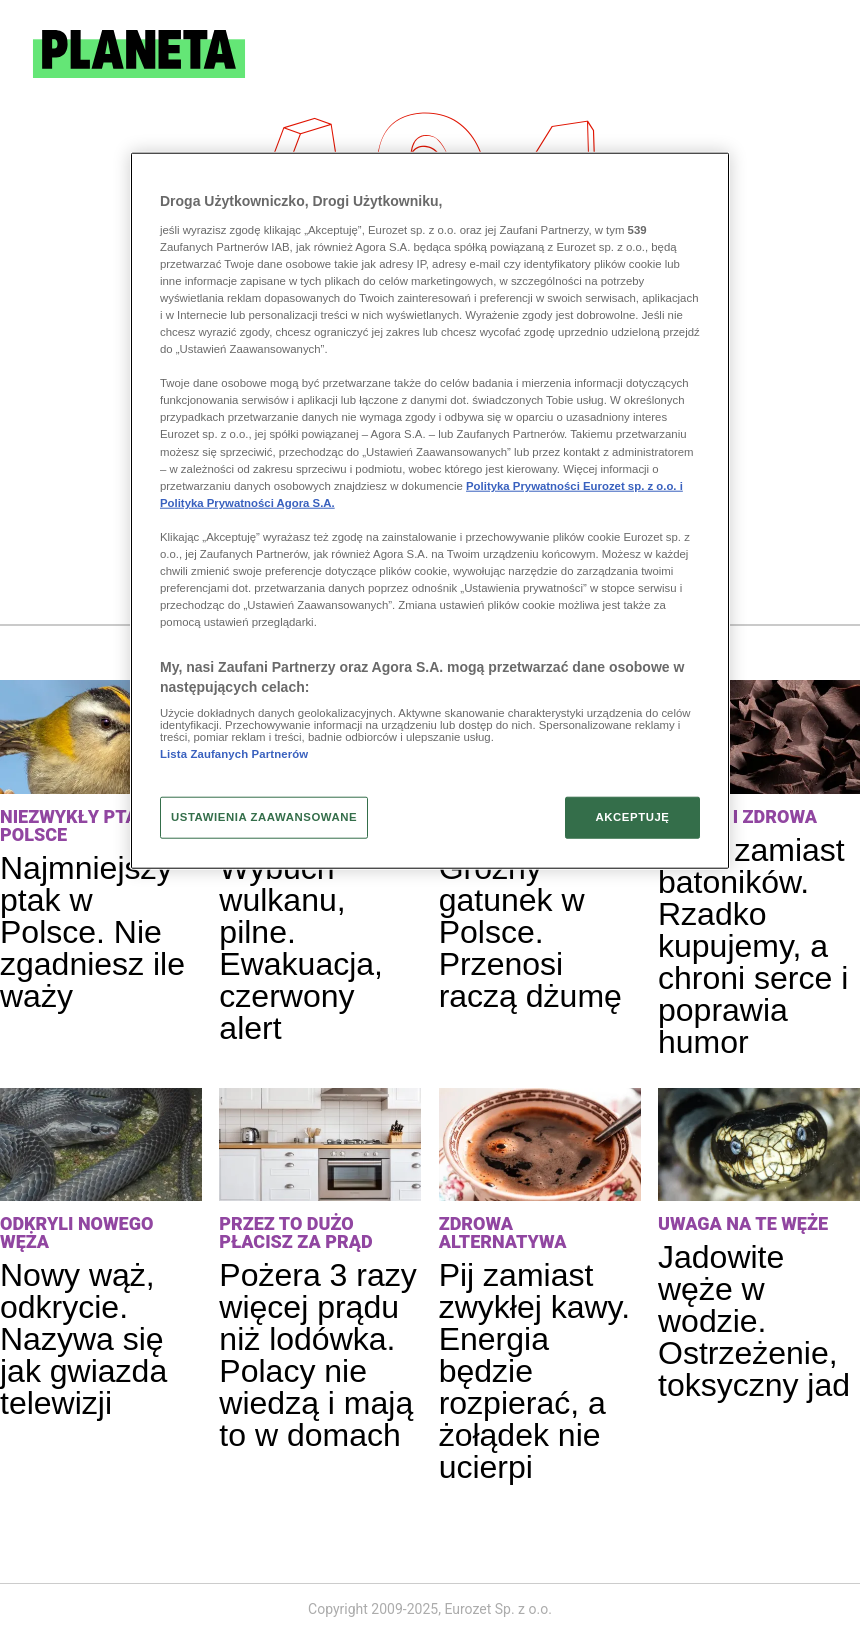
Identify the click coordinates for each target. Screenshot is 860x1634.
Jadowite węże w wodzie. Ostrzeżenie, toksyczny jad (754, 1321)
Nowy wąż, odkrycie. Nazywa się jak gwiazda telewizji (83, 1339)
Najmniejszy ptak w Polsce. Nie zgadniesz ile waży (92, 932)
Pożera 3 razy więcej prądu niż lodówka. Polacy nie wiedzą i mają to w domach (317, 1355)
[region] (430, 511)
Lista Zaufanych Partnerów (234, 754)
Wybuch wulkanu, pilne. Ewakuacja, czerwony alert (301, 948)
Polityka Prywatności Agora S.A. (247, 502)
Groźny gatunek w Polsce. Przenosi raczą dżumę (530, 932)
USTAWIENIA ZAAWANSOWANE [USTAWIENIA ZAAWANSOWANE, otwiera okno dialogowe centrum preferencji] (264, 817)
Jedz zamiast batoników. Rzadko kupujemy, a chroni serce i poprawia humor (753, 946)
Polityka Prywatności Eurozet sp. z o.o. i (574, 485)
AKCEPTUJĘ (632, 817)
